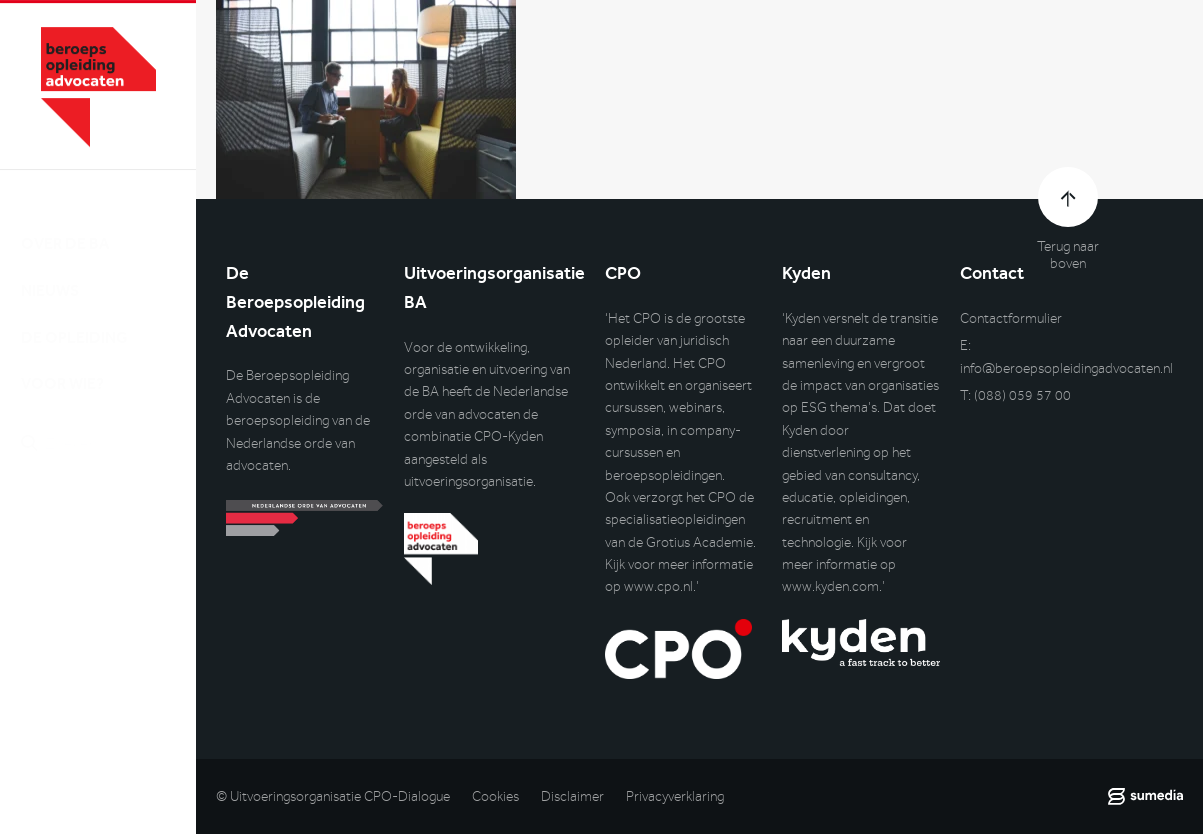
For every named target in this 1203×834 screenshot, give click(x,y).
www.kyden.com (830, 586)
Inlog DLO (109, 526)
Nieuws (50, 270)
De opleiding (74, 317)
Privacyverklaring (675, 796)
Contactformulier (1011, 318)
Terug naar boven (1068, 255)
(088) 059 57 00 (1022, 395)
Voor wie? (62, 364)
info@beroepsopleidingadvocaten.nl (1066, 368)
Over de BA (65, 223)
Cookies (495, 796)
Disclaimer (572, 796)
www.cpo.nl (658, 586)
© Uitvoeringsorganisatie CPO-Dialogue (333, 796)
